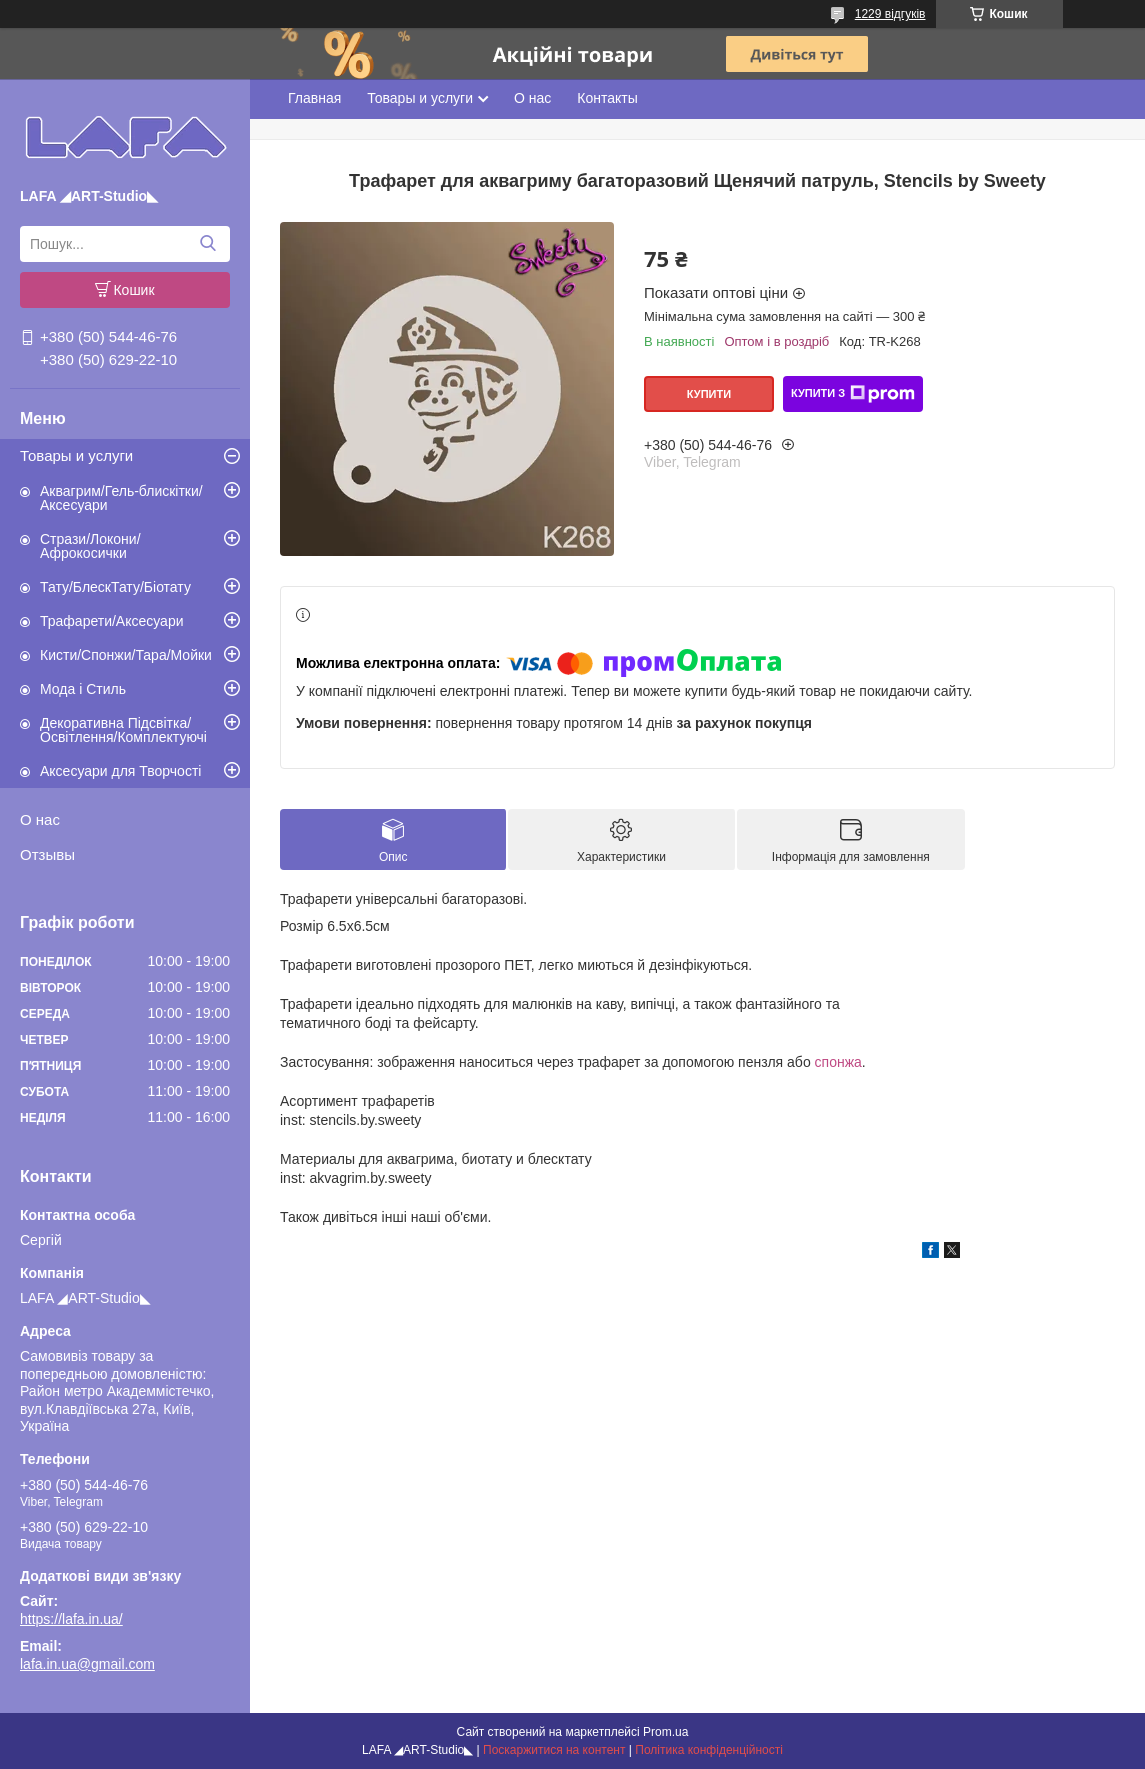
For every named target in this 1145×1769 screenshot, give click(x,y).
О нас (40, 819)
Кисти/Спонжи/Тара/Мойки (126, 655)
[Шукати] (207, 244)
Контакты (607, 98)
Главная (314, 98)
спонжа (838, 1062)
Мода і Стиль (83, 689)
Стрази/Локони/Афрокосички (90, 546)
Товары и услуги (76, 455)
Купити (709, 394)
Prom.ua (665, 1732)
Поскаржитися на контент (554, 1750)
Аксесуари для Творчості (120, 771)
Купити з (853, 394)
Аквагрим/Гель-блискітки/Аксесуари (121, 498)
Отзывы (47, 854)
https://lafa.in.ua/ (71, 1619)
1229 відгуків (890, 14)
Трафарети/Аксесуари (112, 621)
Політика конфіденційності (709, 1750)
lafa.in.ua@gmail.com (87, 1664)
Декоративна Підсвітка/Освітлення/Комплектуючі (123, 730)
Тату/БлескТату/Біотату (115, 587)
